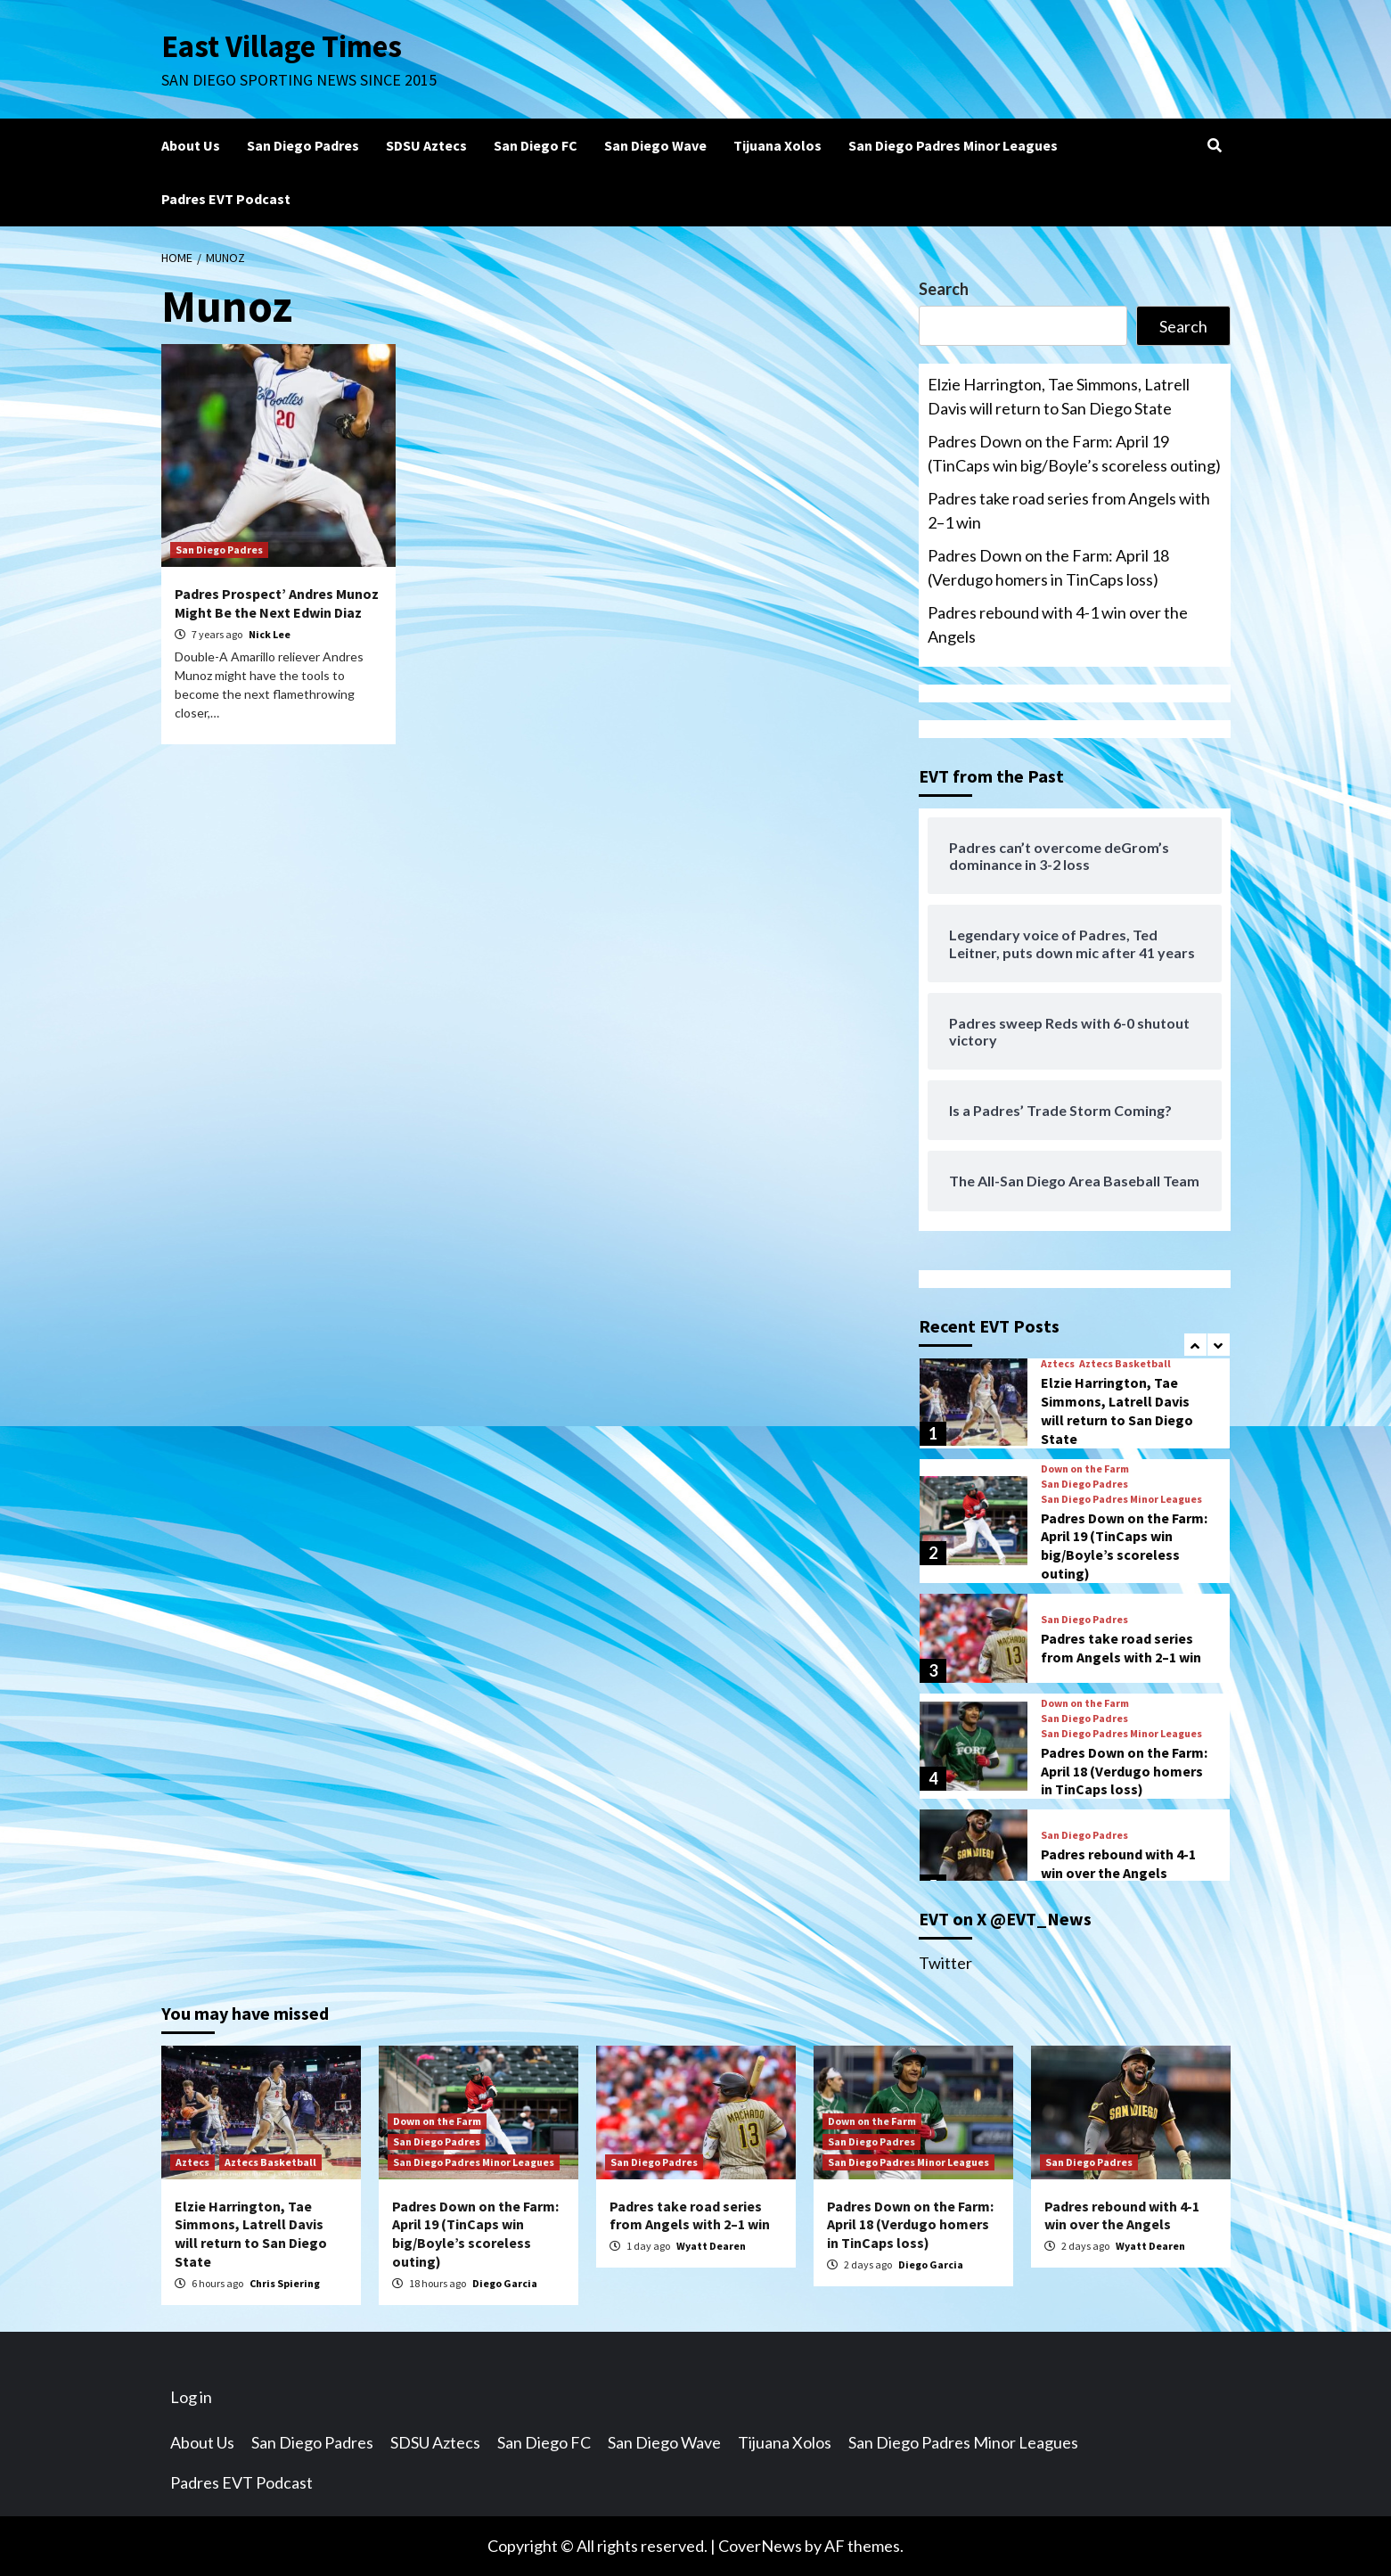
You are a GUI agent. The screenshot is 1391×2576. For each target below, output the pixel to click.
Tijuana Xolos (777, 145)
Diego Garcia (504, 2283)
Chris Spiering (285, 2283)
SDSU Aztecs (426, 145)
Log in (191, 2397)
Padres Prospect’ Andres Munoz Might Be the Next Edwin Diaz (277, 603)
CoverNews (760, 2545)
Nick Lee (269, 634)
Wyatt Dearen (711, 2245)
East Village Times (282, 46)
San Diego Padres (303, 145)
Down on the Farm (1085, 1469)
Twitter (945, 1963)
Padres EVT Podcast (225, 199)
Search (944, 289)
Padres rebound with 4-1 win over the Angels (1058, 624)
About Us (190, 145)
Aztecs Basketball (1125, 1363)
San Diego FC (535, 145)
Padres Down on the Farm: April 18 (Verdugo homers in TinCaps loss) (1048, 567)
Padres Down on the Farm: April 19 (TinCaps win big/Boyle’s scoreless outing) (1074, 453)
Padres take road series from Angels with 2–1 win (1069, 510)
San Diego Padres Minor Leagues (953, 145)
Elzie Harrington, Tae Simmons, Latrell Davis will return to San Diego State (1059, 396)
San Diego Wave (655, 145)
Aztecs (1058, 1363)
